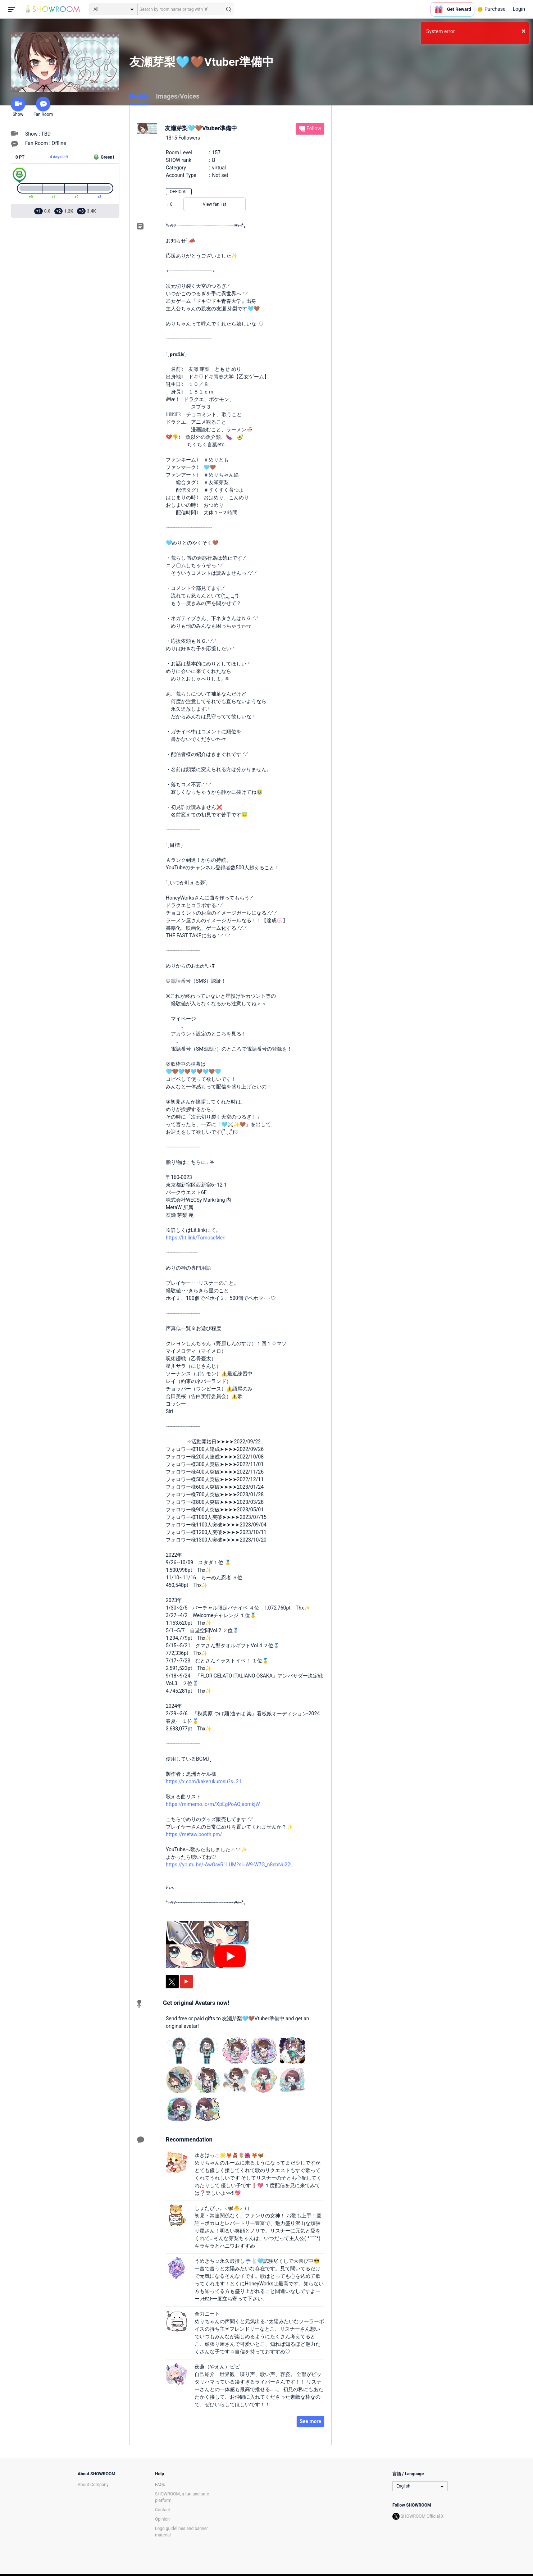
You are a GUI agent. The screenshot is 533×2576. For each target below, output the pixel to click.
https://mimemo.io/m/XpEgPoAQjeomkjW (213, 1804)
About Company (93, 2484)
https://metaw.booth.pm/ (194, 1834)
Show (18, 107)
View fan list (214, 204)
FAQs (160, 2484)
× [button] (523, 31)
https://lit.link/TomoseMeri (196, 1238)
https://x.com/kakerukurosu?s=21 (204, 1781)
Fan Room (43, 107)
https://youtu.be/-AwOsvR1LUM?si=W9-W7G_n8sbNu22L (229, 1864)
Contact (162, 2509)
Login (518, 9)
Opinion (162, 2519)
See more (310, 2421)
